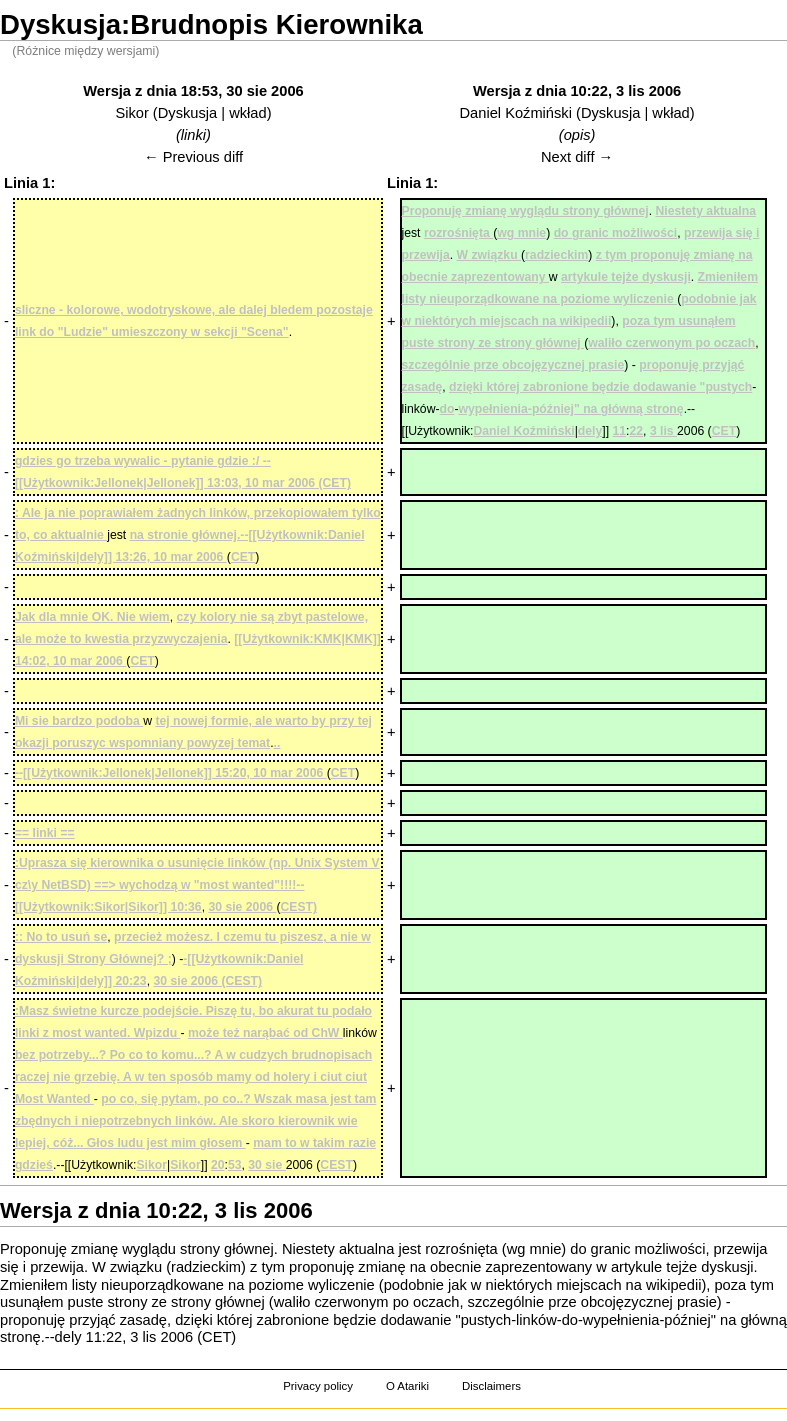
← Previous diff (193, 157)
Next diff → (577, 157)
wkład (247, 113)
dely (68, 1337)
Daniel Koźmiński (516, 113)
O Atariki (407, 1386)
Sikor (131, 113)
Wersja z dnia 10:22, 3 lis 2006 (577, 91)
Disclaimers (491, 1386)
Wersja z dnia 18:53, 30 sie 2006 (193, 91)
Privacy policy (318, 1386)
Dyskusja (187, 113)
